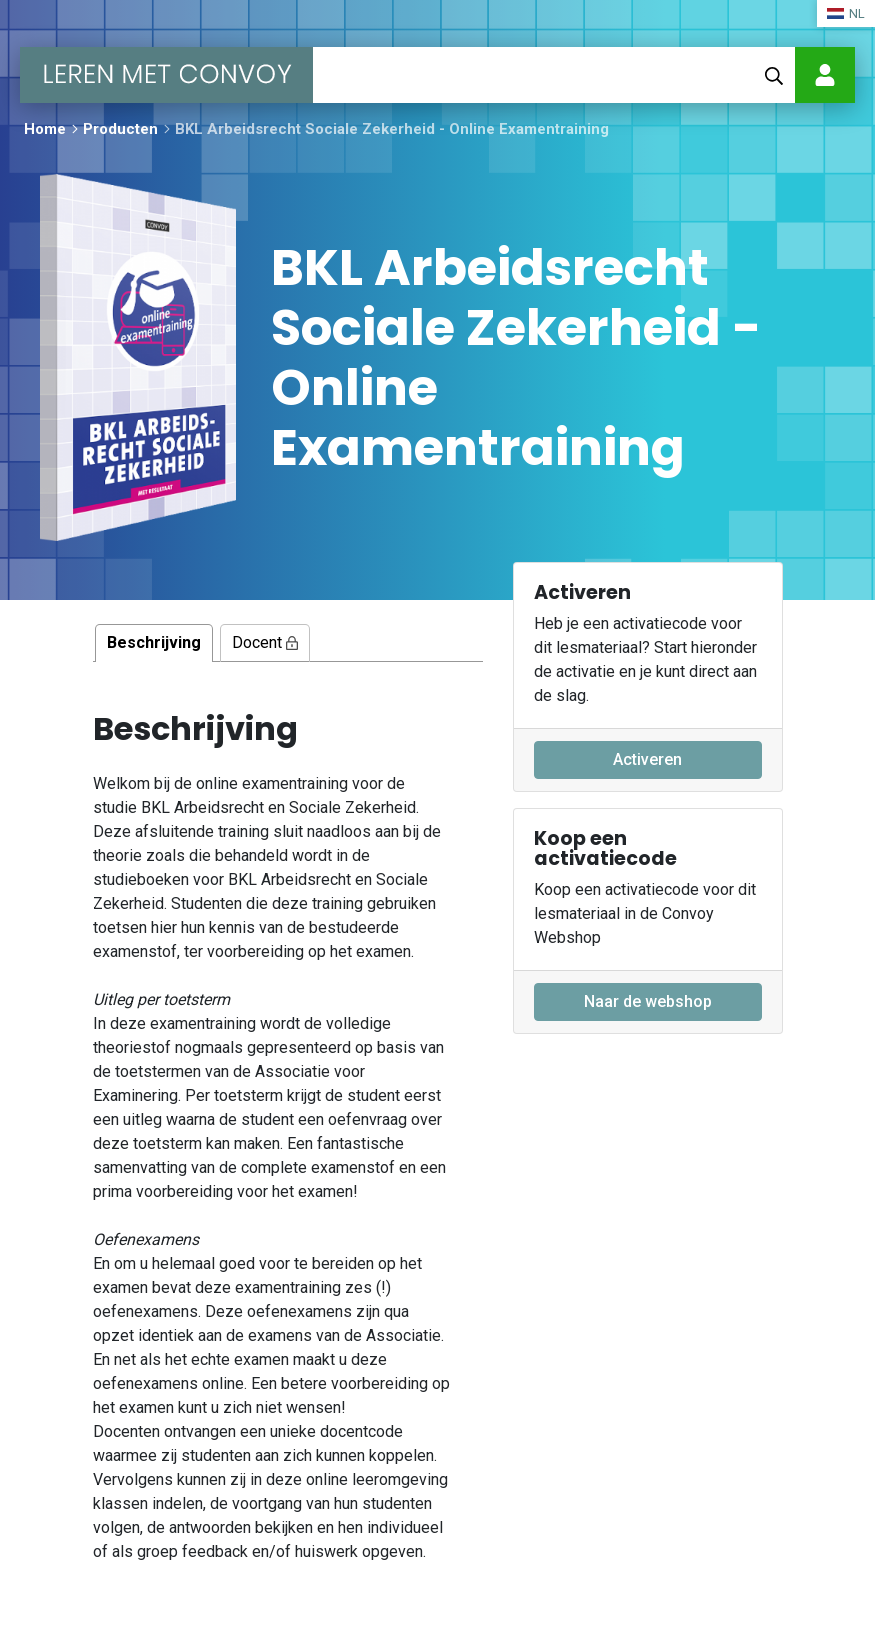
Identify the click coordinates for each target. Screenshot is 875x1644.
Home (45, 129)
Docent (265, 642)
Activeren (647, 759)
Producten (120, 129)
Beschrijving (154, 642)
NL (846, 13)
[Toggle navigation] (338, 75)
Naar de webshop (648, 1001)
